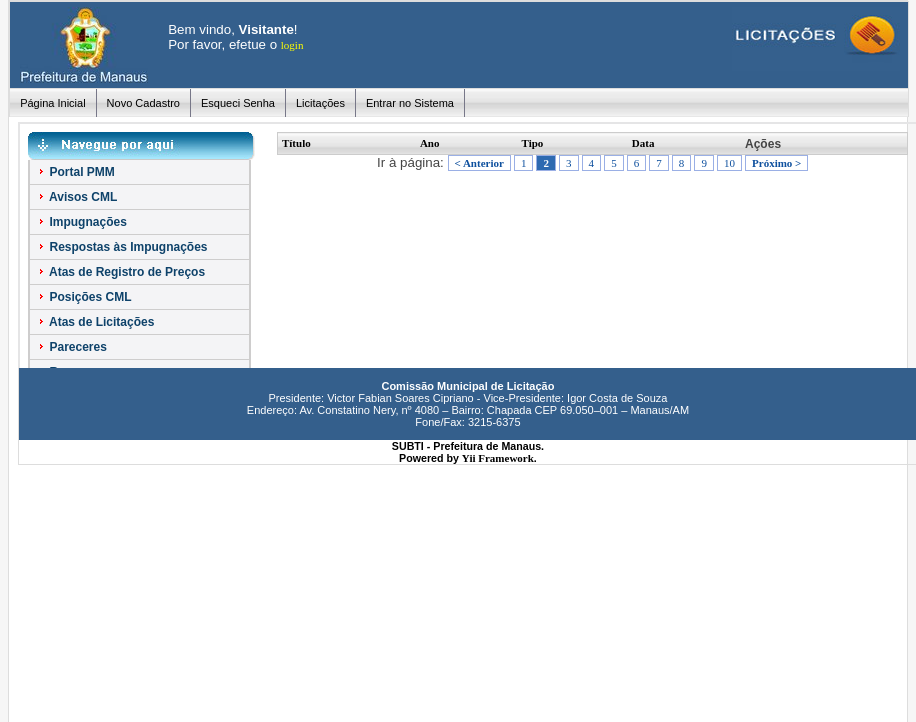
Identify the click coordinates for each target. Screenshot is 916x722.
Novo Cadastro (143, 103)
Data (643, 143)
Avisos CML (76, 197)
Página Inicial (52, 103)
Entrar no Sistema (410, 103)
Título (296, 143)
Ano (430, 143)
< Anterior (479, 163)
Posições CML (83, 297)
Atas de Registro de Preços (120, 272)
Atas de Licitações (95, 322)
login (292, 45)
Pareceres (71, 347)
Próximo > (776, 163)
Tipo (533, 143)
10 (729, 163)
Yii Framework (498, 458)
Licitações (320, 103)
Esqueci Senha (238, 103)
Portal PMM (75, 172)
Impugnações (81, 222)
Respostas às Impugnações (121, 247)
